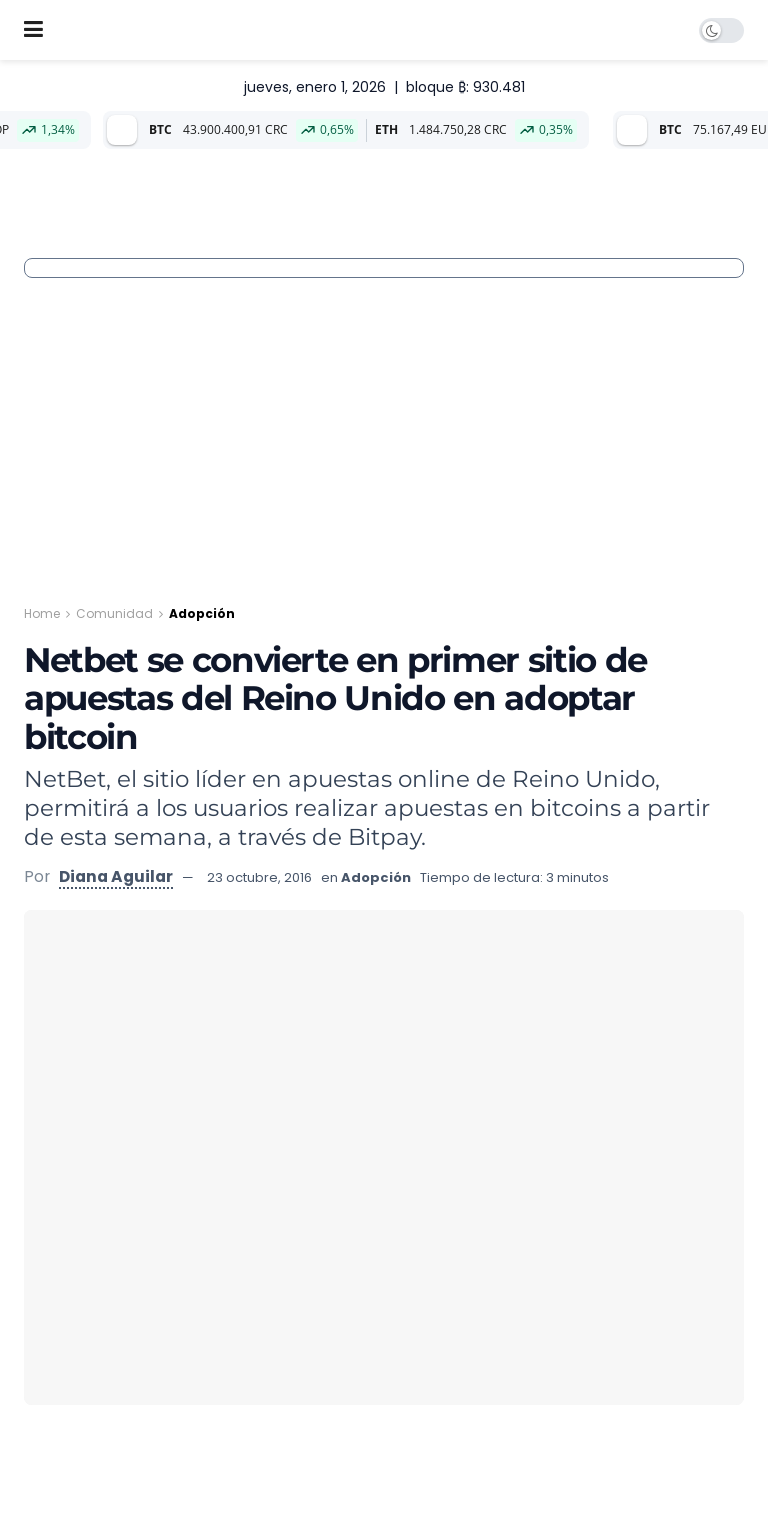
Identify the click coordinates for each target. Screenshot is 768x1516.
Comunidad (114, 613)
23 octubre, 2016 (259, 877)
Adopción (202, 613)
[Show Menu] (33, 30)
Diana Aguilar (116, 876)
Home (42, 613)
